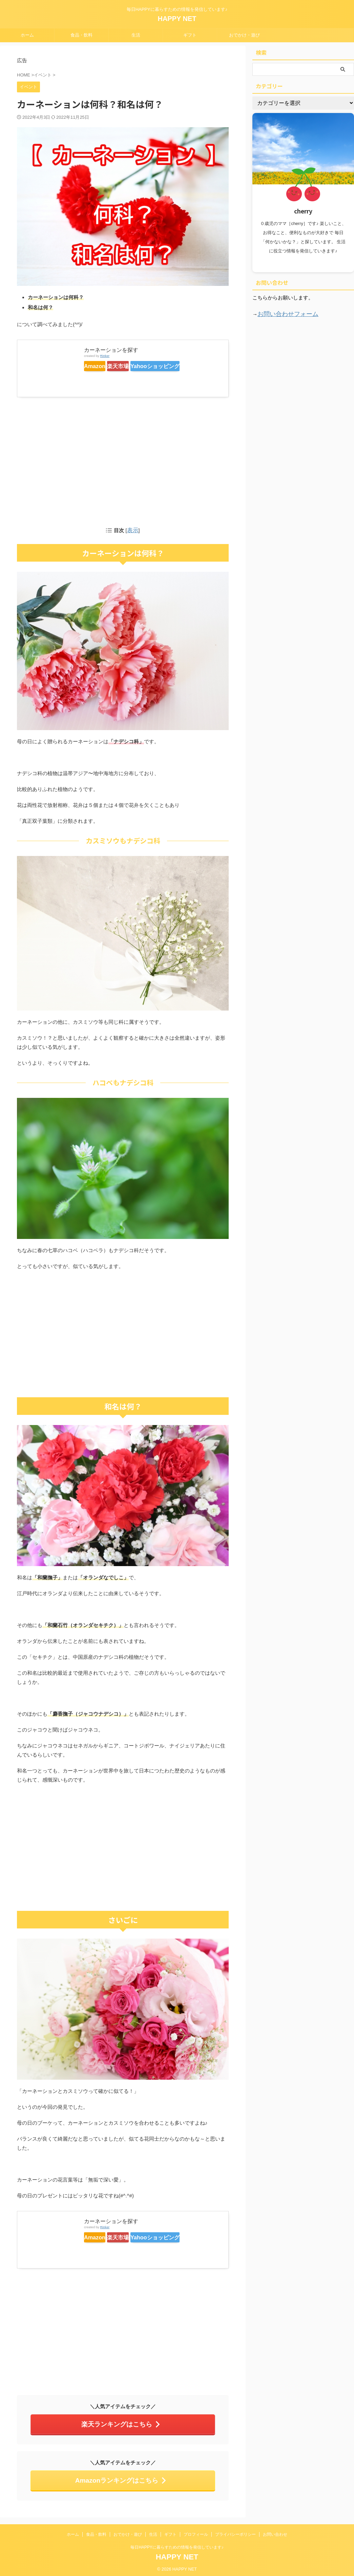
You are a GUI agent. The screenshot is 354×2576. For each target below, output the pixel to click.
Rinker (104, 356)
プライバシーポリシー (235, 2531)
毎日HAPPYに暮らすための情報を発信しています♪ (177, 2544)
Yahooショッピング (176, 365)
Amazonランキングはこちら (121, 2478)
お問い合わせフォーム (282, 313)
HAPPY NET (177, 18)
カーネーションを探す (111, 350)
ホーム (27, 35)
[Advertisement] (123, 460)
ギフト (189, 35)
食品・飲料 (81, 35)
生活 (135, 35)
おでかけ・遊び (244, 35)
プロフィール (196, 2531)
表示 (133, 530)
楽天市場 (131, 365)
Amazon (99, 365)
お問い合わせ (275, 2531)
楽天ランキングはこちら (121, 2423)
